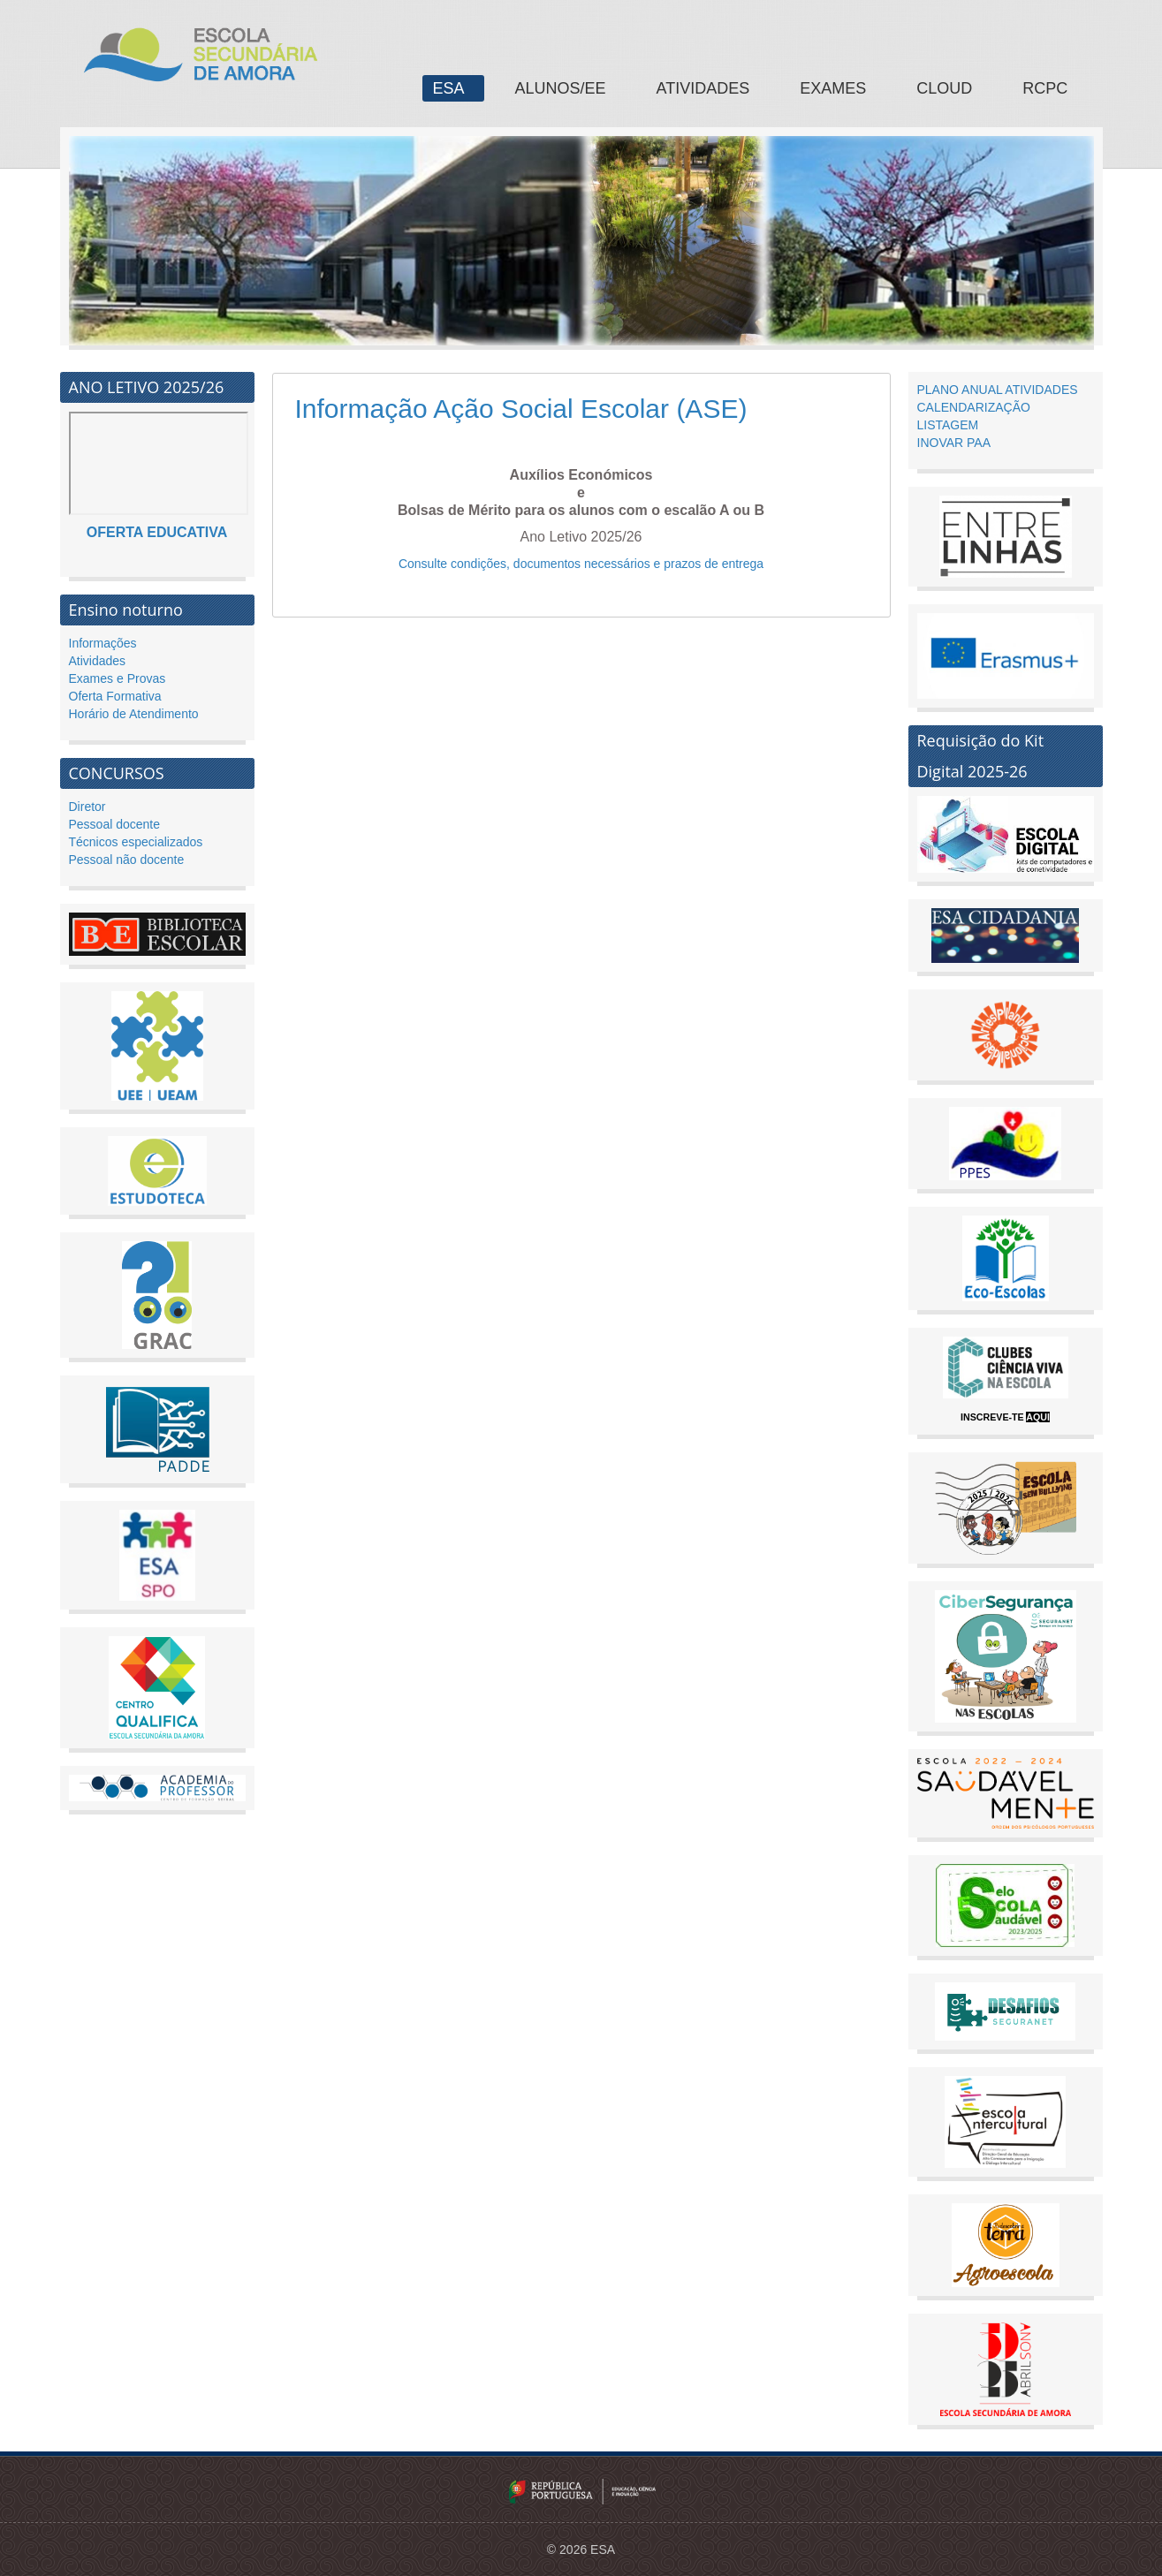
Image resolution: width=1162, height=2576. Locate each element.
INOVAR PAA (954, 443)
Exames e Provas (117, 678)
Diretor (87, 806)
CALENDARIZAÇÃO (973, 407)
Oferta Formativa (115, 696)
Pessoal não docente (127, 859)
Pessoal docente (115, 824)
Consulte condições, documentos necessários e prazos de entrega (581, 564)
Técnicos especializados (136, 842)
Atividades (97, 661)
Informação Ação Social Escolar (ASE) (521, 408)
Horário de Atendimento (134, 714)
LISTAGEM (948, 425)
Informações (103, 643)
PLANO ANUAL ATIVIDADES (997, 390)
